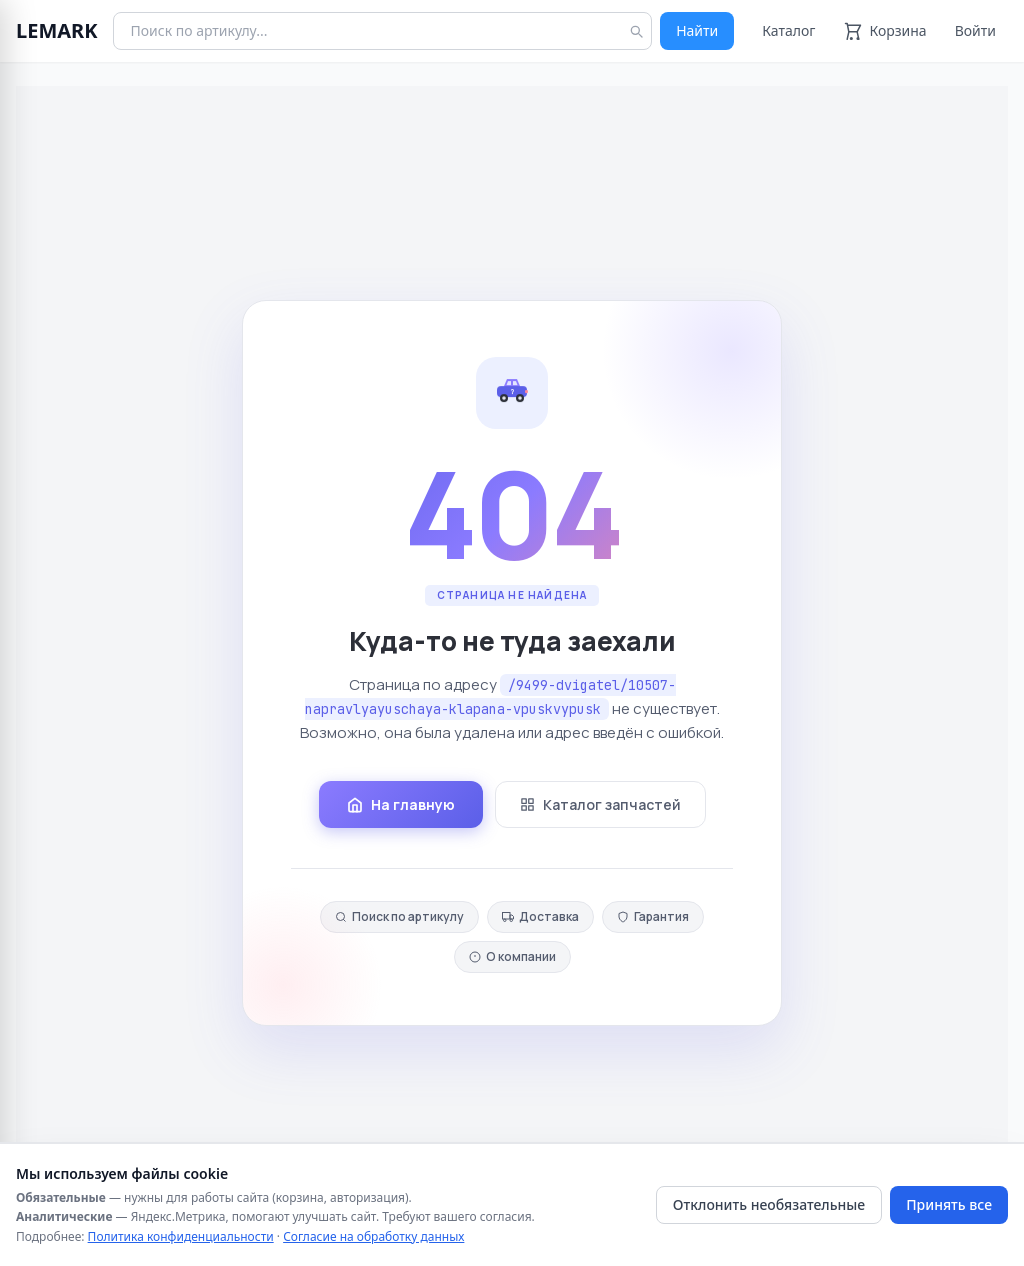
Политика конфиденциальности (181, 1236)
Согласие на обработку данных (373, 1236)
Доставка (540, 916)
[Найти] (636, 31)
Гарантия (653, 916)
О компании (512, 956)
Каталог (788, 30)
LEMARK (56, 30)
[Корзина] (884, 31)
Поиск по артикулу (399, 916)
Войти (975, 30)
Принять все (949, 1204)
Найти (697, 30)
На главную (401, 804)
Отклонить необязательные (769, 1204)
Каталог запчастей (600, 804)
